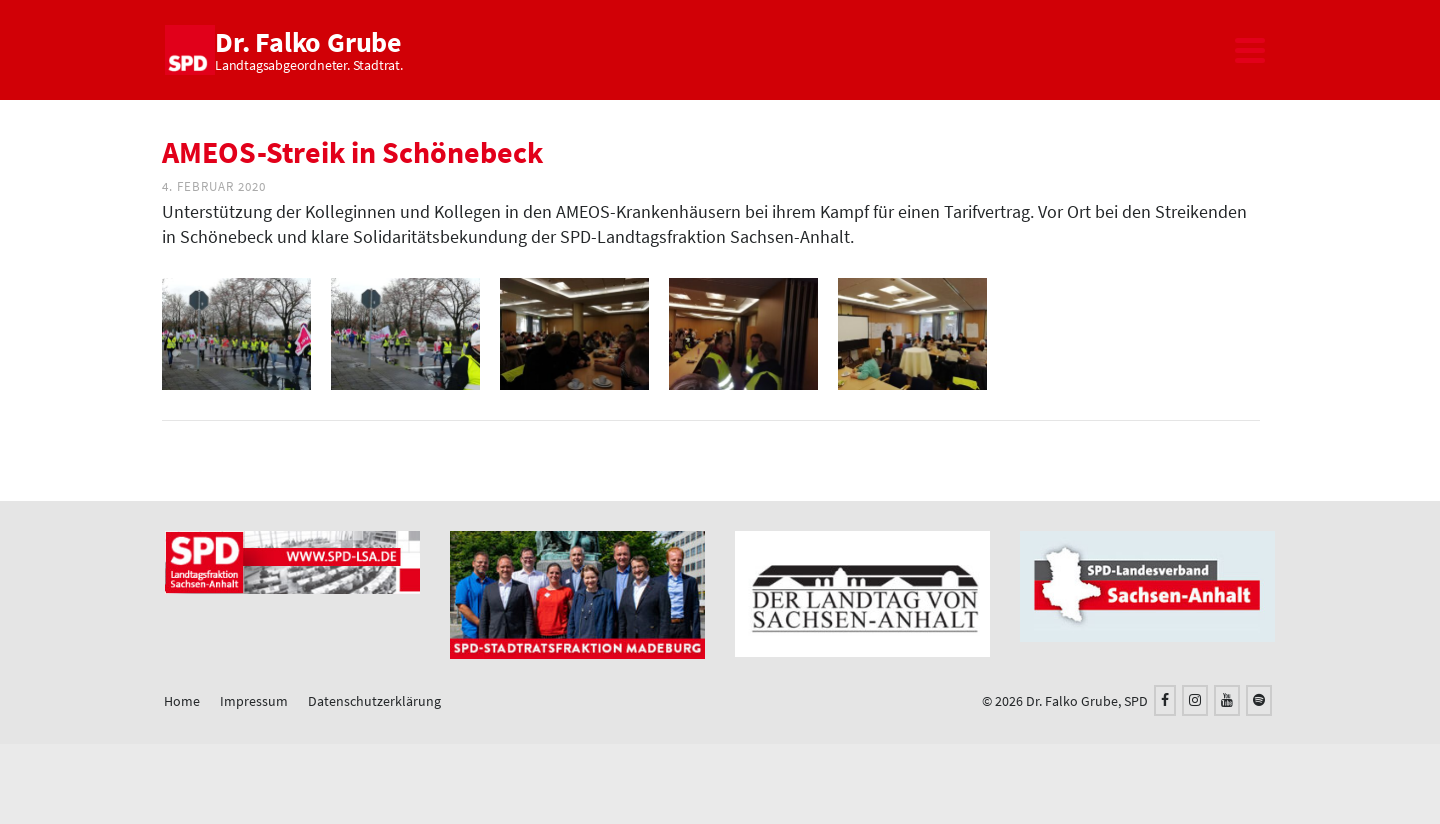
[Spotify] (1259, 700)
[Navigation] (1250, 50)
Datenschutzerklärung (374, 701)
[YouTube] (1227, 700)
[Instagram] (1195, 700)
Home (182, 701)
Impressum (254, 701)
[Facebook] (1165, 700)
